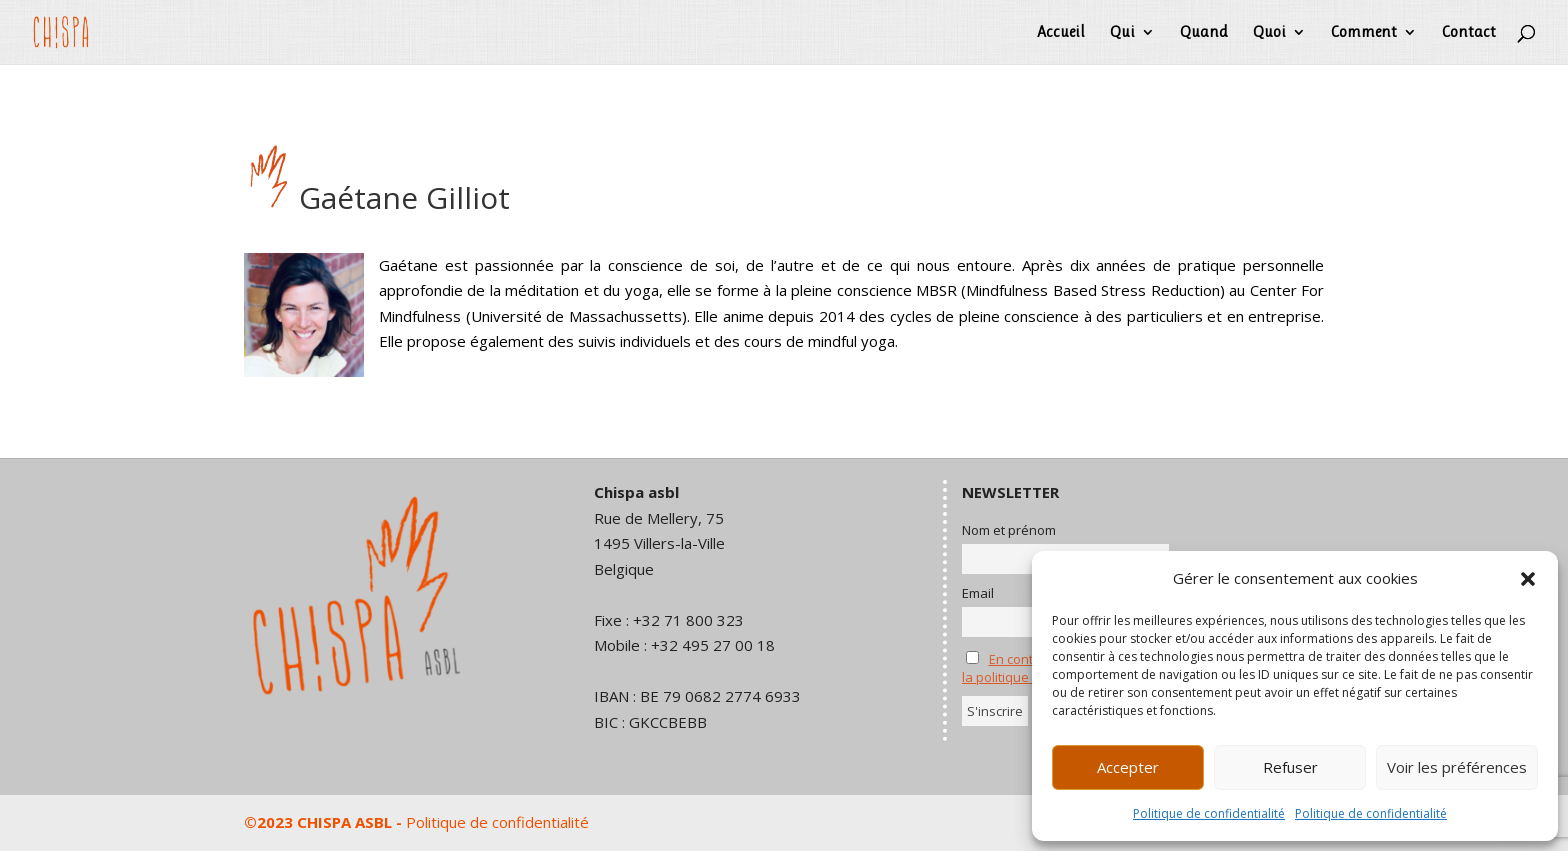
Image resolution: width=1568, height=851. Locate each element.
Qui (1122, 33)
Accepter (1128, 767)
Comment (1364, 33)
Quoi (1269, 33)
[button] (1528, 579)
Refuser (1290, 767)
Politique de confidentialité (1209, 813)
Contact (1469, 33)
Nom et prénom (1009, 530)
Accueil (1061, 33)
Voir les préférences (1457, 767)
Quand (1204, 33)
